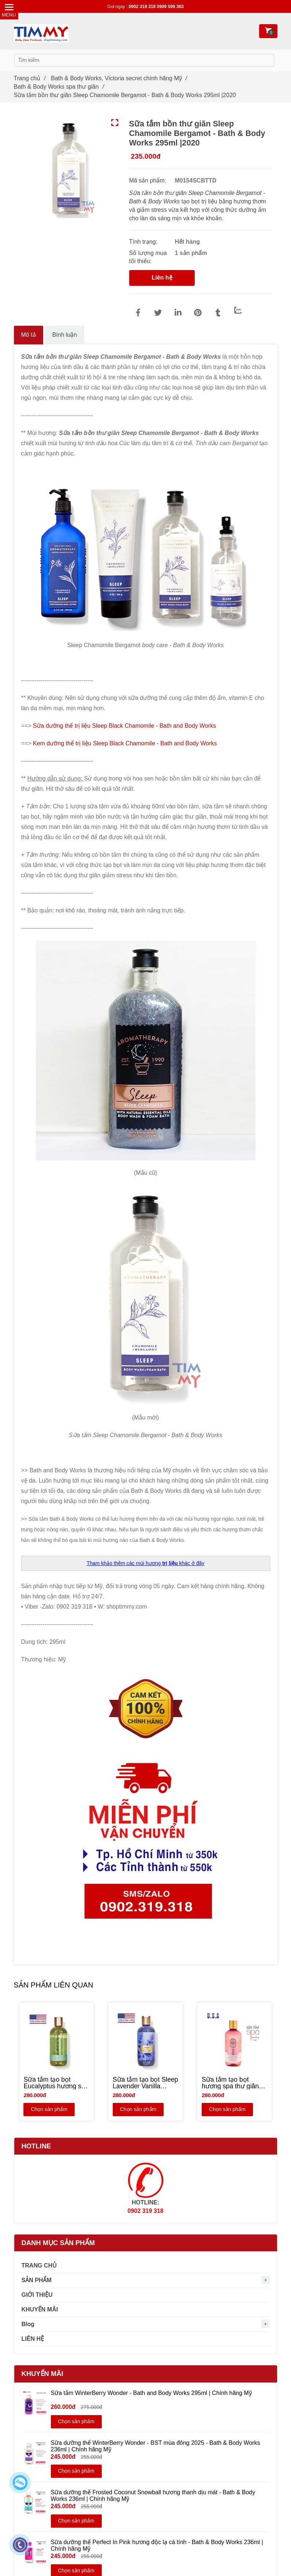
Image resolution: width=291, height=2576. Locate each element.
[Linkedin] (178, 313)
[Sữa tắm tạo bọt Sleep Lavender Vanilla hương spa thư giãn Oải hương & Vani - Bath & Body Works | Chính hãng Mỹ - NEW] (145, 2083)
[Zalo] (238, 310)
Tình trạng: (144, 242)
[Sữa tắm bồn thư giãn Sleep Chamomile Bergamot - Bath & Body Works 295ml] (138, 313)
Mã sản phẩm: (148, 180)
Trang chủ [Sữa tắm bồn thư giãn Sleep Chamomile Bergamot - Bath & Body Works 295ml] (30, 78)
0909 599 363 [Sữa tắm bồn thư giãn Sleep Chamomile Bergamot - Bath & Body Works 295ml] (170, 6)
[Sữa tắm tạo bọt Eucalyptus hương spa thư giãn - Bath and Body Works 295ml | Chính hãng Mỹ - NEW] (56, 2083)
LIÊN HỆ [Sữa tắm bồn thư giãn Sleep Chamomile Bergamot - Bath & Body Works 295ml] (33, 2339)
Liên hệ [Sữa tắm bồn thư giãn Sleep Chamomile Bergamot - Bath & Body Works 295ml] (162, 277)
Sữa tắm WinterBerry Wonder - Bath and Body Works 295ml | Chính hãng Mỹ (151, 2393)
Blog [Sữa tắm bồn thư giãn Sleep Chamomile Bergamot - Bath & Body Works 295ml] (28, 2324)
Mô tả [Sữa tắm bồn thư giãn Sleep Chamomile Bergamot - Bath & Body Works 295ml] (28, 335)
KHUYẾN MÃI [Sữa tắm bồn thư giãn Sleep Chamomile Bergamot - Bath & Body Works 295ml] (40, 2309)
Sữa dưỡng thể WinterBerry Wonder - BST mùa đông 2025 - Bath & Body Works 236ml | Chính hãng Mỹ (155, 2446)
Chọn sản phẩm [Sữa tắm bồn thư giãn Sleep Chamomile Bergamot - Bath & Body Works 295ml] (48, 2110)
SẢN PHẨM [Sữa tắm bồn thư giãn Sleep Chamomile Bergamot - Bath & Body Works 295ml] (37, 2280)
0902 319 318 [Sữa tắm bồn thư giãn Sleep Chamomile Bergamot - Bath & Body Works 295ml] (143, 6)
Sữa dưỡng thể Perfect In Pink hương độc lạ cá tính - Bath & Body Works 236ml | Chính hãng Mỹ (157, 2545)
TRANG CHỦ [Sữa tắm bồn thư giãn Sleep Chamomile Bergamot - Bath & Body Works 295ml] (39, 2265)
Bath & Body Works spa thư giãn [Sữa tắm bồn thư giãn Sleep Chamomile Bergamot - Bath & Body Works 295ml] (59, 87)
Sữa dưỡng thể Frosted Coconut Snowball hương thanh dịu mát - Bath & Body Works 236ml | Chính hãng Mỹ (153, 2495)
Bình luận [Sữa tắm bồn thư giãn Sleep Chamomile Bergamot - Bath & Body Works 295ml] (64, 335)
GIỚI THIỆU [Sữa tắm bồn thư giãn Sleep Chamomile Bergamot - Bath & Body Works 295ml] (37, 2295)
